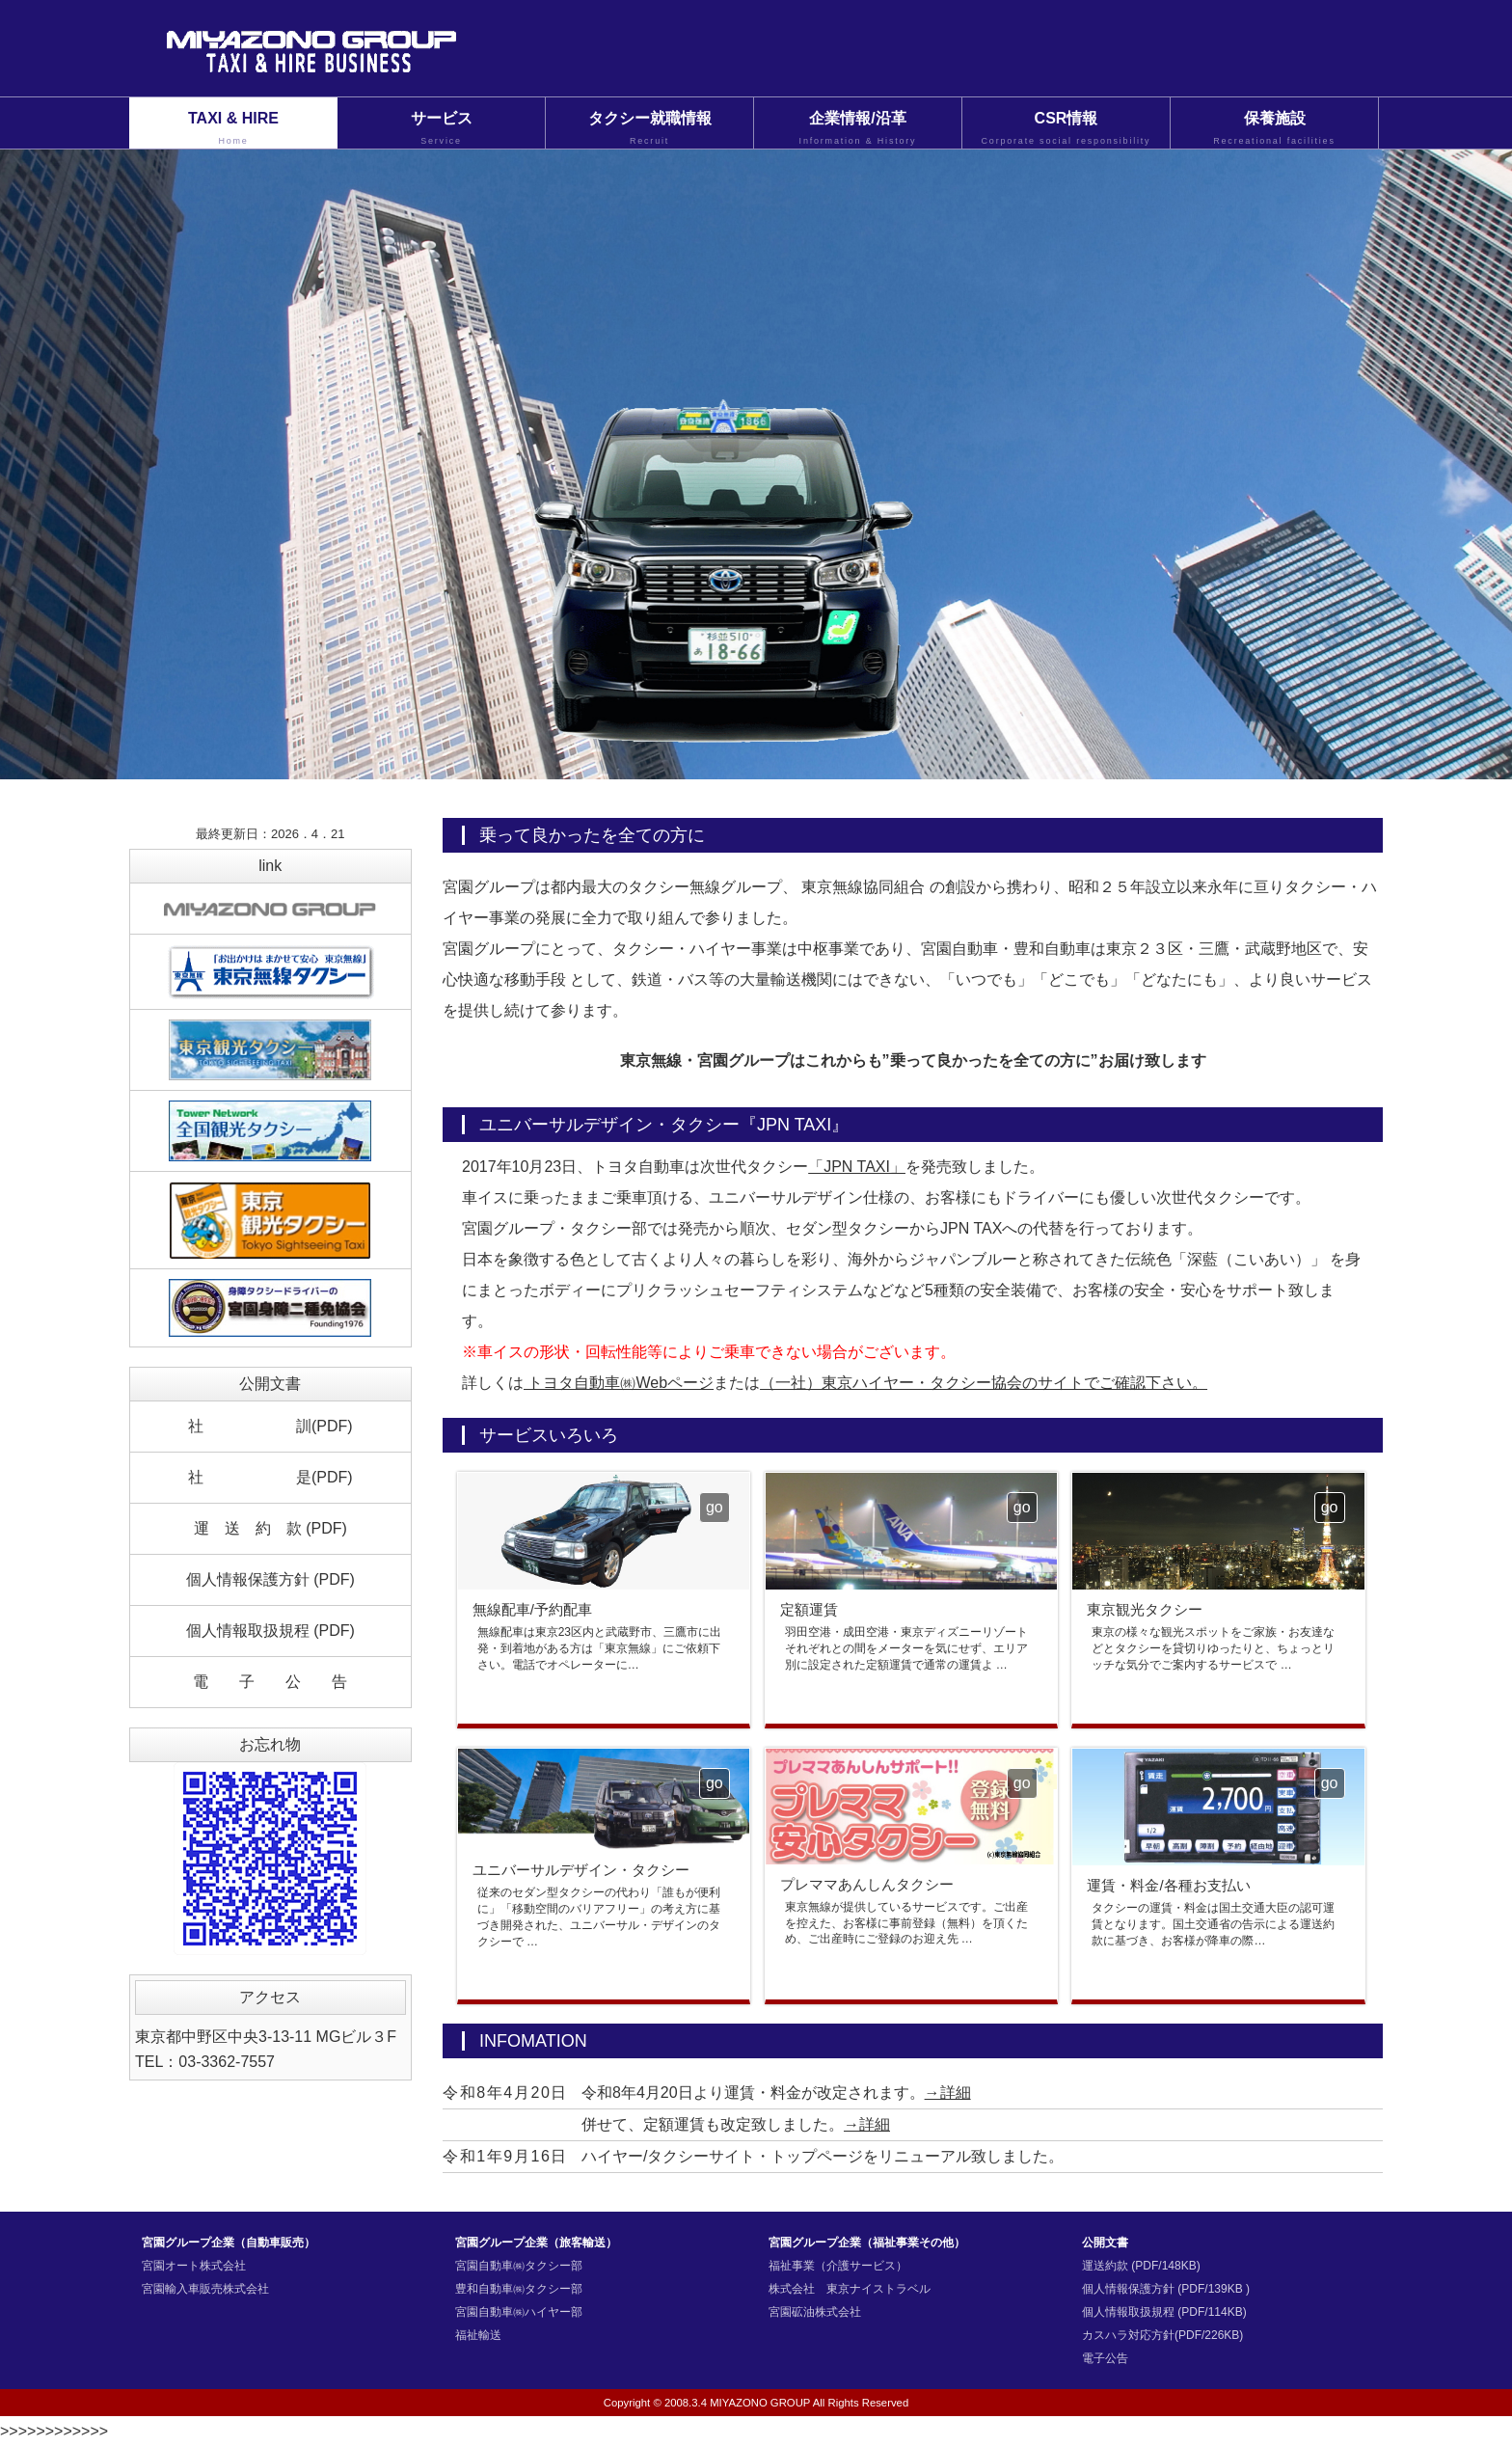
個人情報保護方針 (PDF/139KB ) (1166, 2289)
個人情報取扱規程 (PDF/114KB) (1164, 2312)
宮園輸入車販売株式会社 (205, 2289)
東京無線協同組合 (863, 887)
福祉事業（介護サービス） (838, 2265)
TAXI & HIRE (233, 129)
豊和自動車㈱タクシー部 (518, 2289)
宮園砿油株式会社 (815, 2312)
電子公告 (1105, 2358)
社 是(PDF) (270, 1477)
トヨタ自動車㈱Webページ (619, 1382)
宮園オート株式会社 (194, 2265)
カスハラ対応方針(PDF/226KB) (1162, 2335)
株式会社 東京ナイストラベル (850, 2289)
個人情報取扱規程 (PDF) (270, 1630)
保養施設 (1274, 129)
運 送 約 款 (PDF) (270, 1528)
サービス (441, 129)
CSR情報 (1066, 129)
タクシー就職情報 (649, 129)
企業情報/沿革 (857, 129)
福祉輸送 (478, 2335)
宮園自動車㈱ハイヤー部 (518, 2312)
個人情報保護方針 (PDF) (270, 1579)
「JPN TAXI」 (856, 1166)
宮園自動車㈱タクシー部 (518, 2265)
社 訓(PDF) (270, 1426)
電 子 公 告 (270, 1681)
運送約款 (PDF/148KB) (1141, 2265)
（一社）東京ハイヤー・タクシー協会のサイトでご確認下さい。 (983, 1382)
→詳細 (948, 2092)
